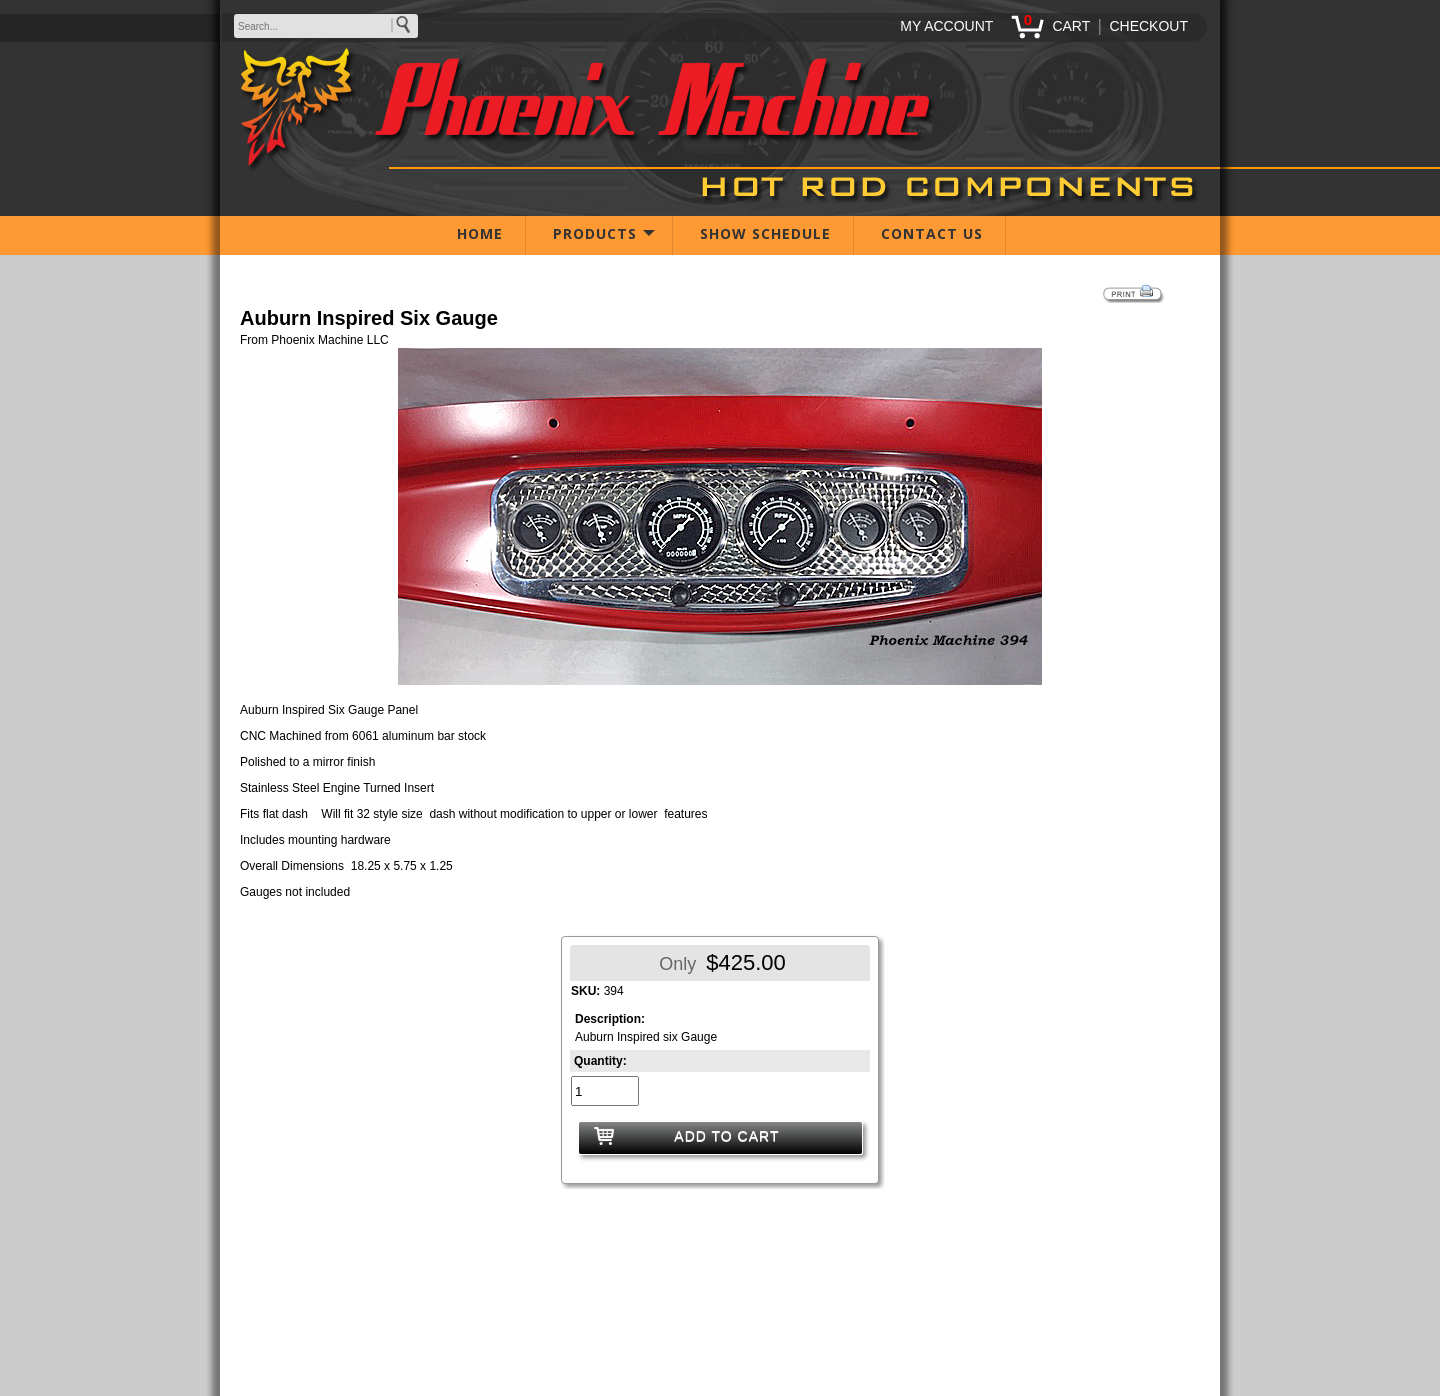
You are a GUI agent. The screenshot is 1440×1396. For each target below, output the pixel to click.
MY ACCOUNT (946, 26)
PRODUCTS (595, 233)
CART (1071, 26)
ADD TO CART (726, 1136)
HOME (480, 233)
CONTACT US (932, 233)
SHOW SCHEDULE (765, 233)
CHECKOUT (1148, 26)
